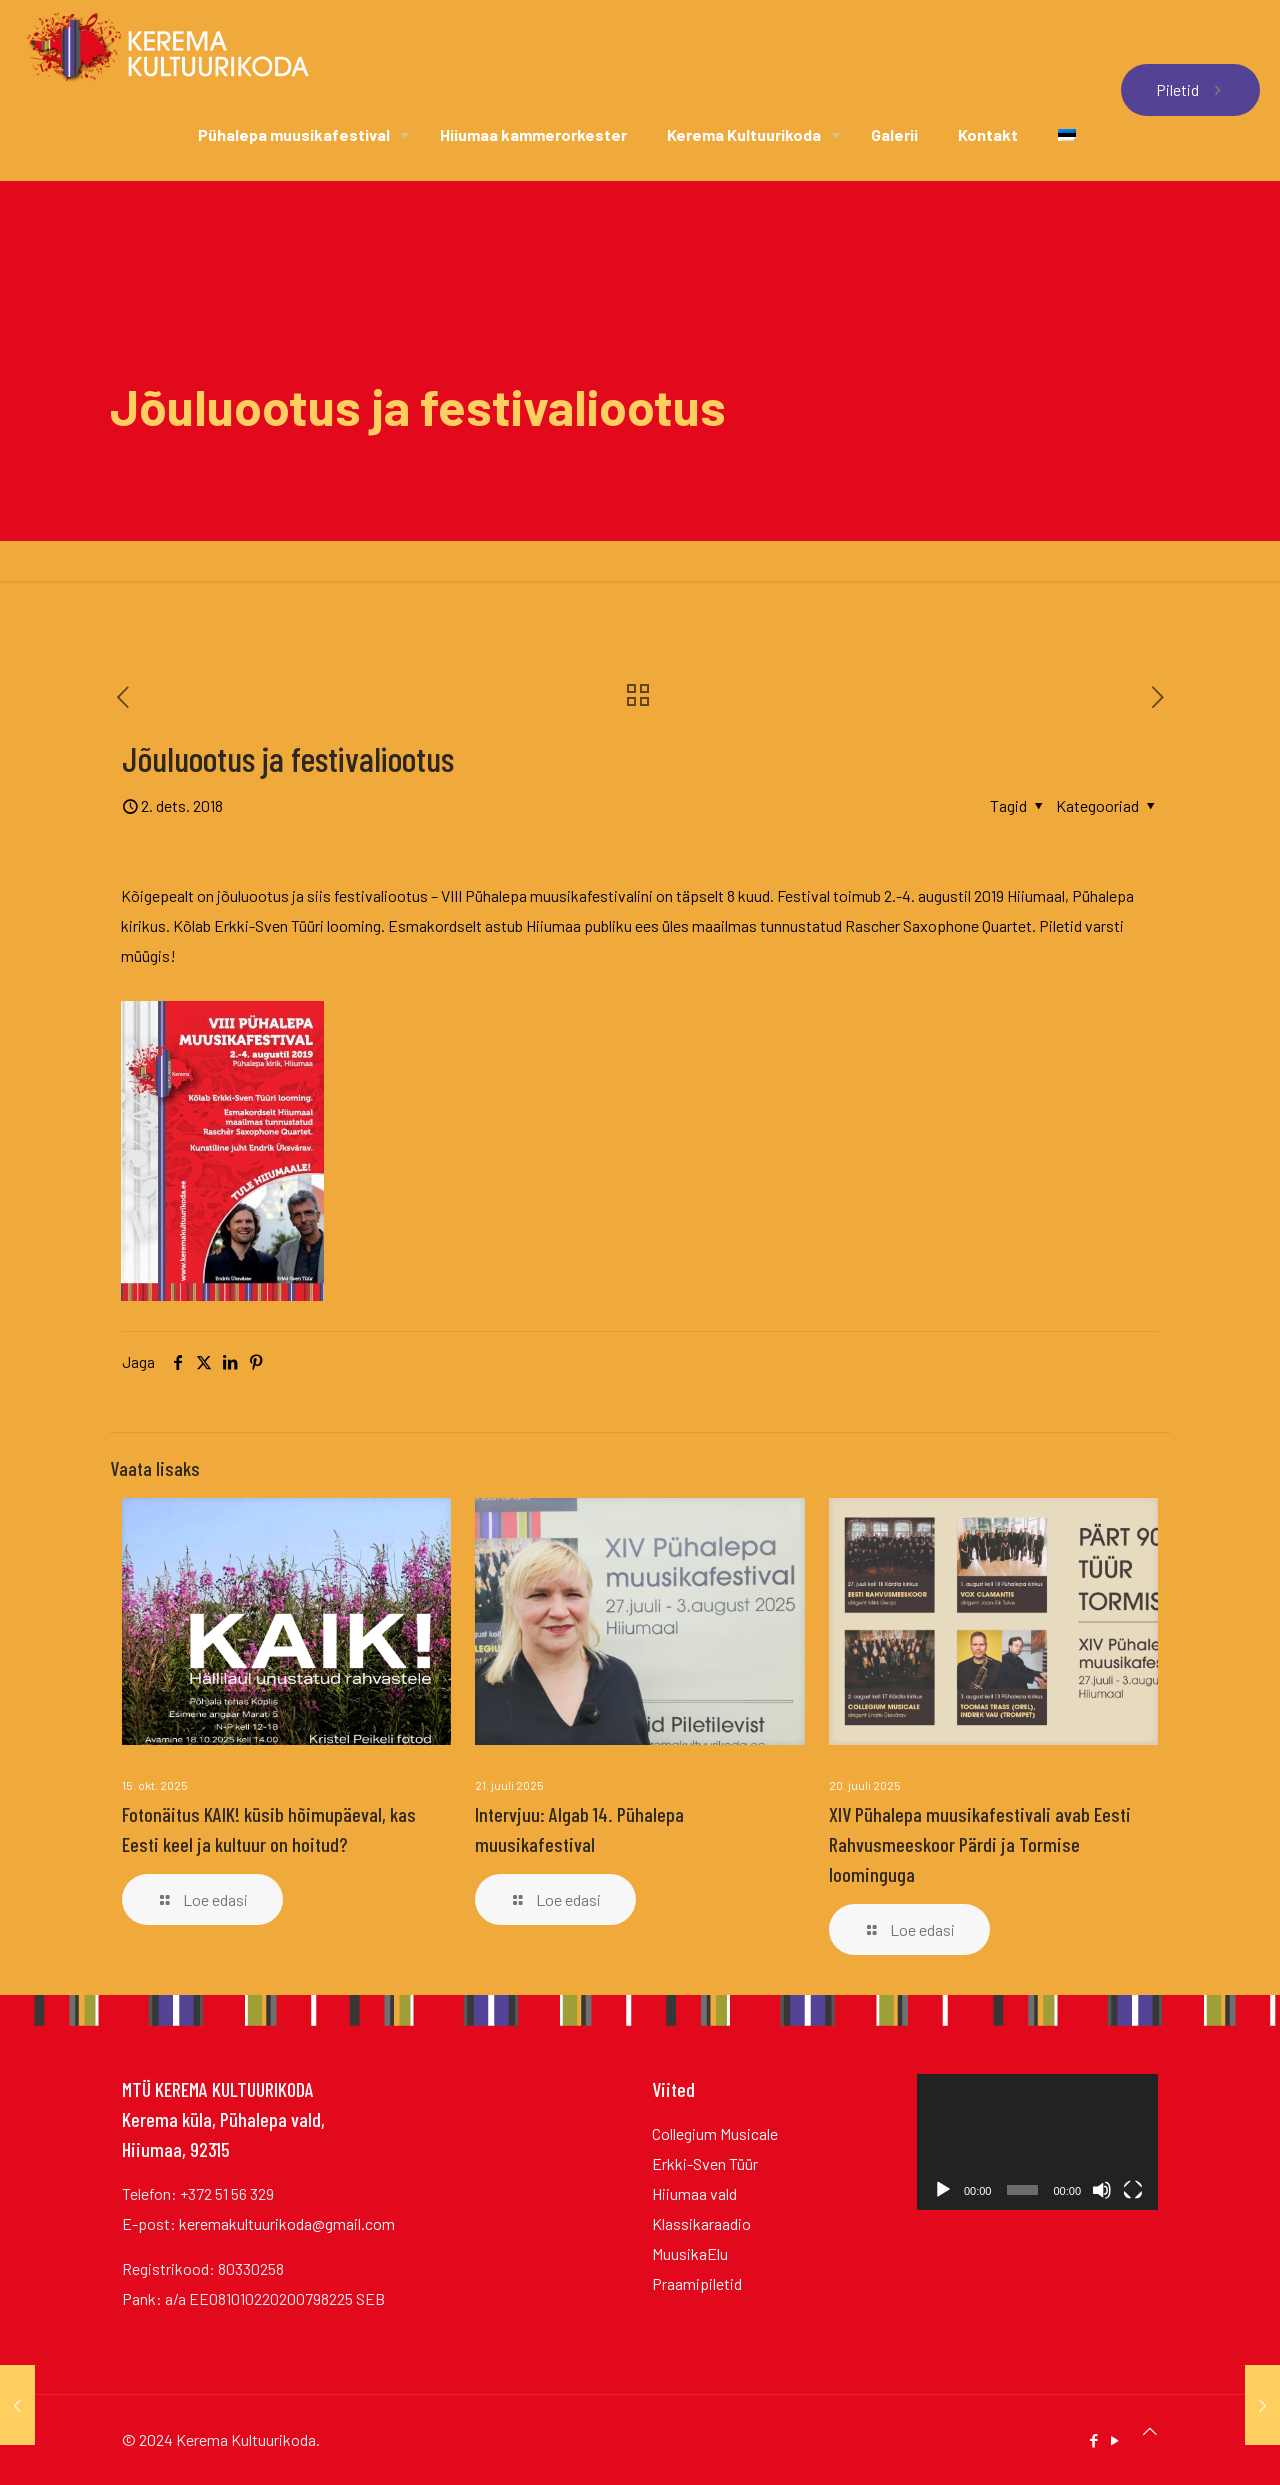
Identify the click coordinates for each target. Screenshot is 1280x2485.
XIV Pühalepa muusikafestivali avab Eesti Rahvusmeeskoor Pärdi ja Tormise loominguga (980, 1844)
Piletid (1190, 89)
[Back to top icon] (1150, 2431)
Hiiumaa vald (694, 2193)
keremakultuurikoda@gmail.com (287, 2223)
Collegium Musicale (715, 2133)
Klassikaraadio (701, 2223)
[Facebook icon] (1093, 2440)
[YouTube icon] (1114, 2440)
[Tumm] (1102, 2190)
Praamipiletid (697, 2283)
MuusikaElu (690, 2253)
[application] (1037, 2142)
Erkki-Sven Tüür (705, 2163)
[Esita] (943, 2190)
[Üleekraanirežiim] (1133, 2190)
